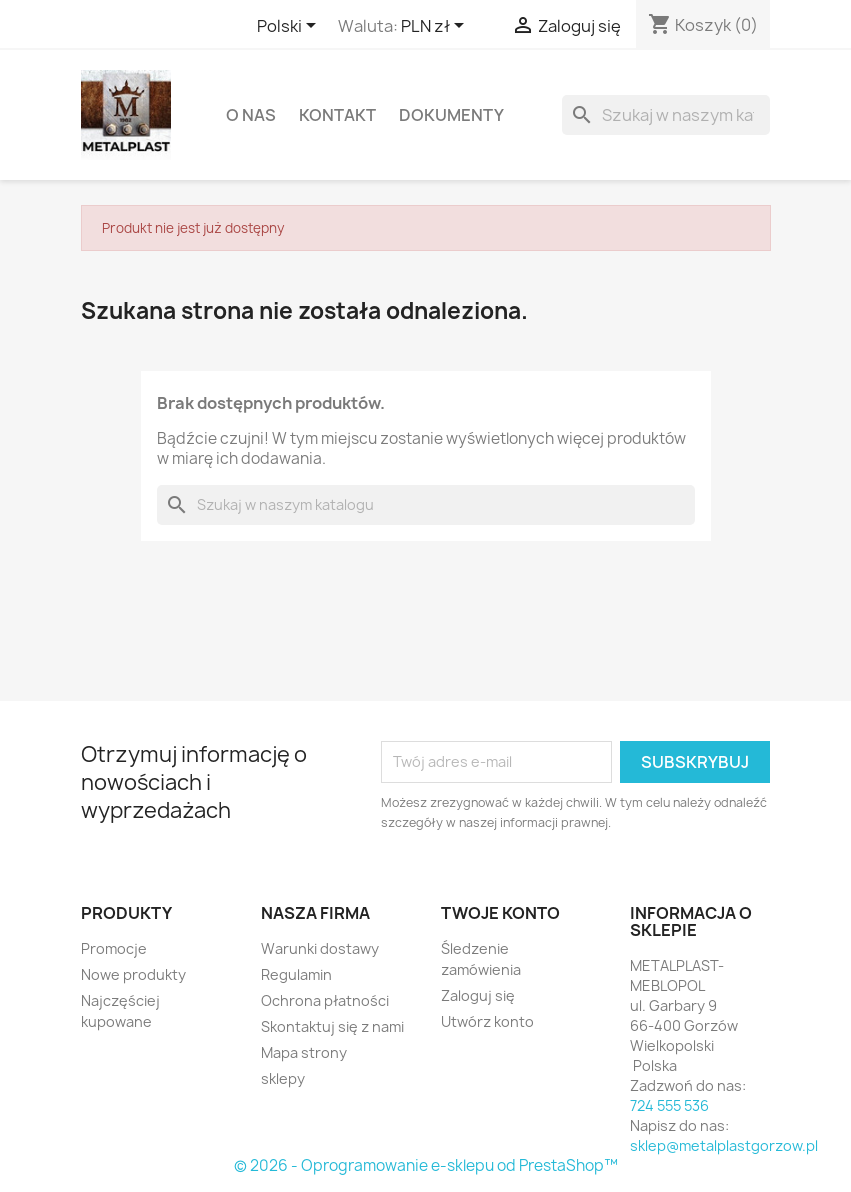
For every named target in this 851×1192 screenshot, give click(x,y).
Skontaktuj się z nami (332, 1026)
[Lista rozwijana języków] (290, 27)
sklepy (283, 1078)
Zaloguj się (478, 995)
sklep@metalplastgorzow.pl (724, 1145)
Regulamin (296, 974)
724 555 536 (669, 1105)
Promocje (114, 948)
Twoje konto (500, 913)
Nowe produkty (133, 974)
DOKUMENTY (451, 115)
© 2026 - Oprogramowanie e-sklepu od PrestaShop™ (426, 1165)
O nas (251, 115)
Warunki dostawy (320, 948)
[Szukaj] (666, 115)
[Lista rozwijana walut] (436, 27)
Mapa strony (304, 1052)
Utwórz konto (487, 1021)
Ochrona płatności (325, 1000)
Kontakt (337, 115)
